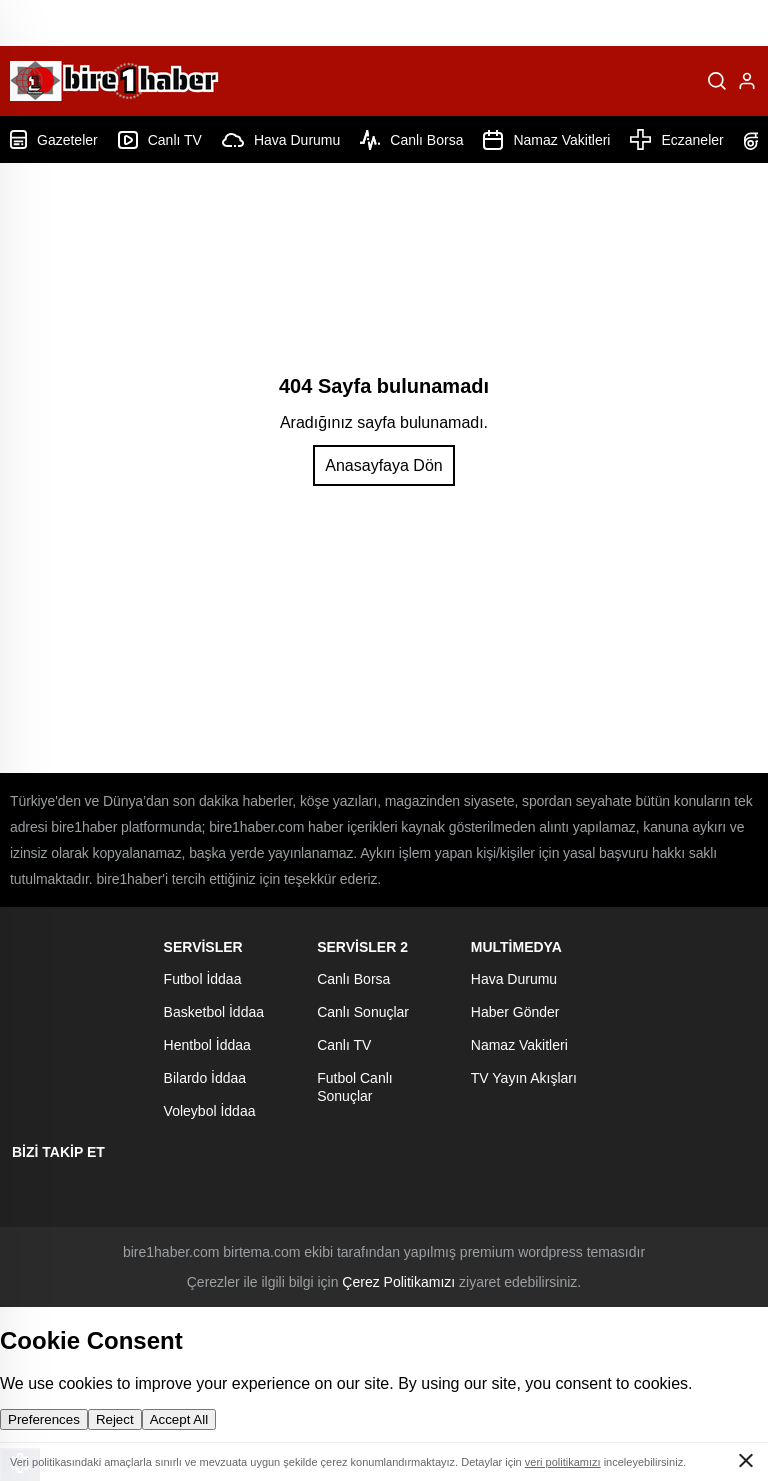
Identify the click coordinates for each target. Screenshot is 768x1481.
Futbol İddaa (203, 979)
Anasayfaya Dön (383, 465)
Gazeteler (54, 139)
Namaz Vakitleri (546, 140)
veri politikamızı (563, 1462)
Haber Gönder (515, 1012)
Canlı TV (160, 140)
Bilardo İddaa (205, 1078)
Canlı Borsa (411, 140)
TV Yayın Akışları (524, 1078)
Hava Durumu (281, 140)
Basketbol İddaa (214, 1012)
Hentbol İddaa (207, 1045)
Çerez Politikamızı (398, 1282)
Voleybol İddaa (210, 1111)
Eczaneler (676, 139)
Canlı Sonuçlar (363, 1012)
